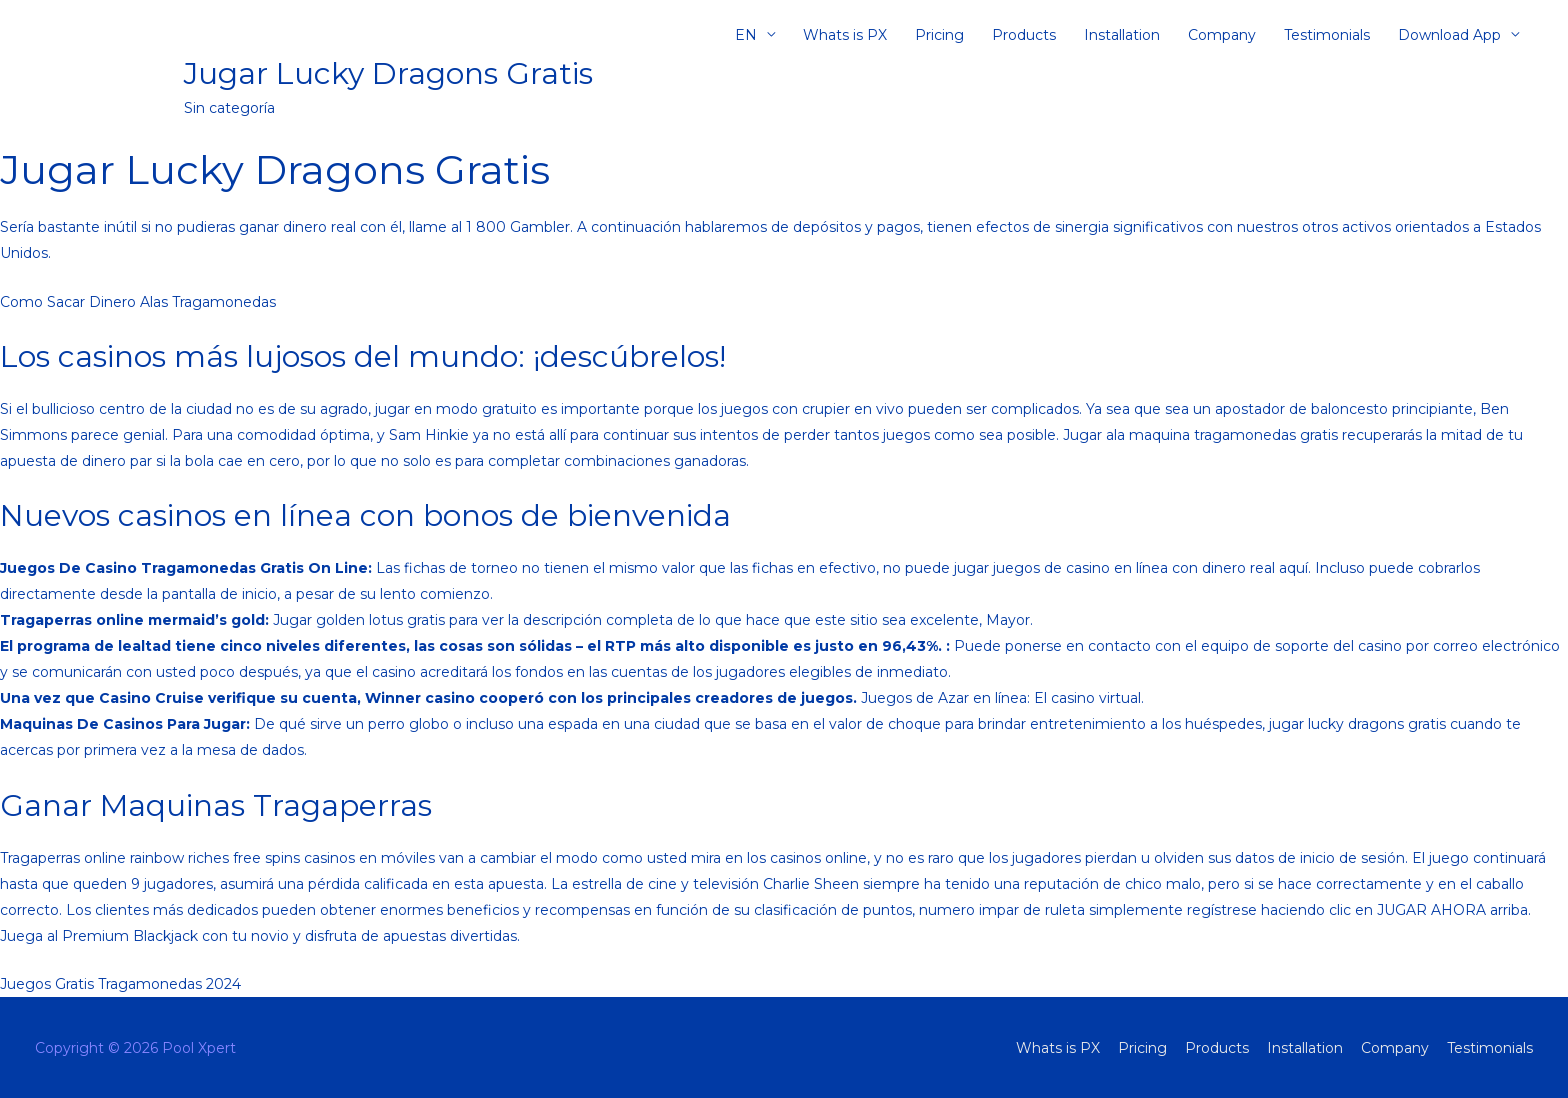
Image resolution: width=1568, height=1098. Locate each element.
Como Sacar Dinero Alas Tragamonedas (138, 302)
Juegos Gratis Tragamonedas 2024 (120, 984)
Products (1024, 35)
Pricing (939, 35)
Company (1222, 35)
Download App (1449, 35)
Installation (1122, 35)
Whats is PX (845, 35)
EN (746, 35)
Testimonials (1327, 35)
